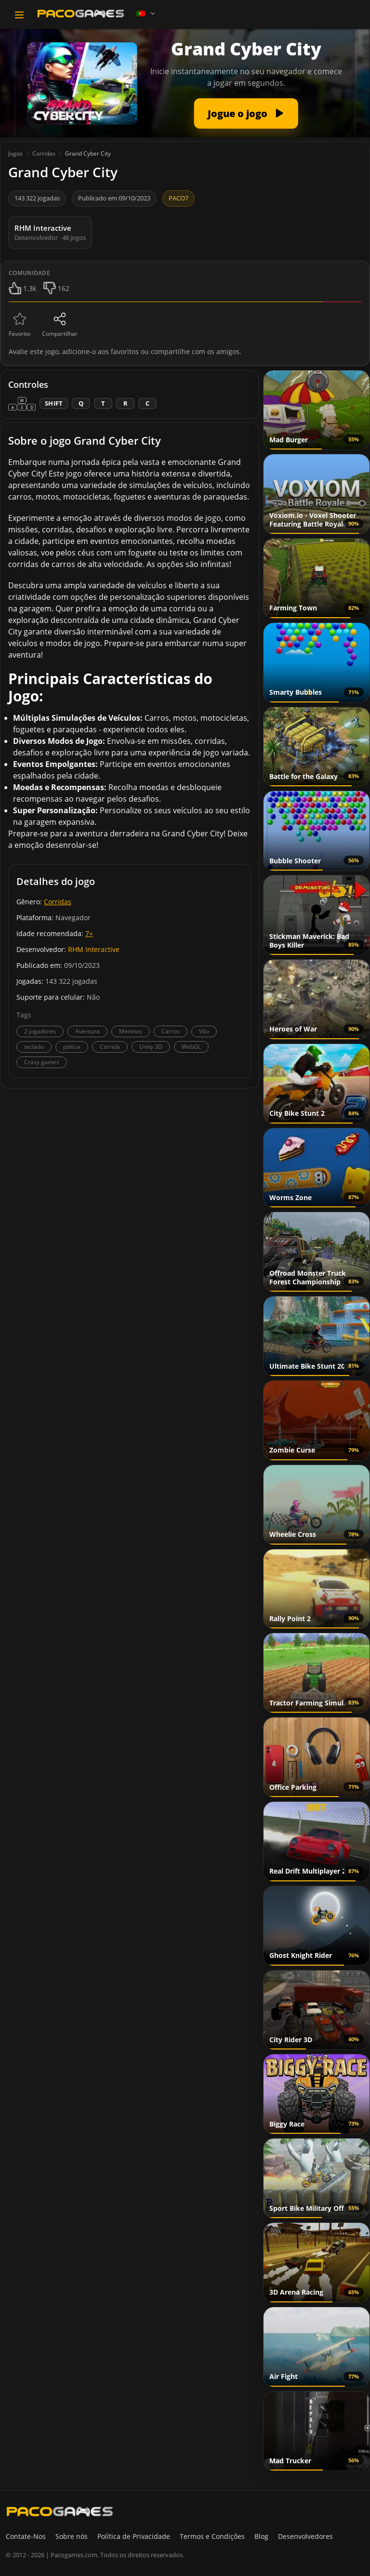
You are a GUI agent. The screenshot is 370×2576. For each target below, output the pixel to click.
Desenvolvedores (305, 2536)
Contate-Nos (26, 2536)
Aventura (87, 1031)
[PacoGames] (60, 2511)
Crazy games (41, 1062)
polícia (71, 1047)
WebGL (191, 1047)
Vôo (204, 1031)
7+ (89, 933)
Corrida (110, 1047)
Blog (261, 2536)
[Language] (146, 13)
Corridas (57, 901)
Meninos (130, 1031)
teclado (34, 1047)
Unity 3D (150, 1047)
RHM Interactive (93, 949)
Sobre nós (71, 2536)
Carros (170, 1031)
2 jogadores (40, 1031)
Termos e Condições (212, 2536)
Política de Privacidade (133, 2536)
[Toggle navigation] (19, 15)
